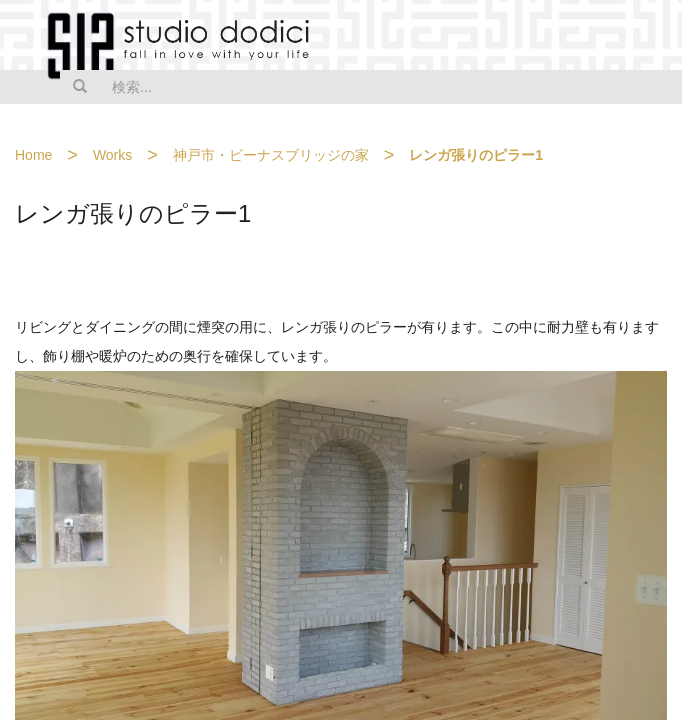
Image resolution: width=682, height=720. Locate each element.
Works (112, 155)
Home (33, 155)
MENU (654, 37)
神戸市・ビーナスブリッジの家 (271, 155)
